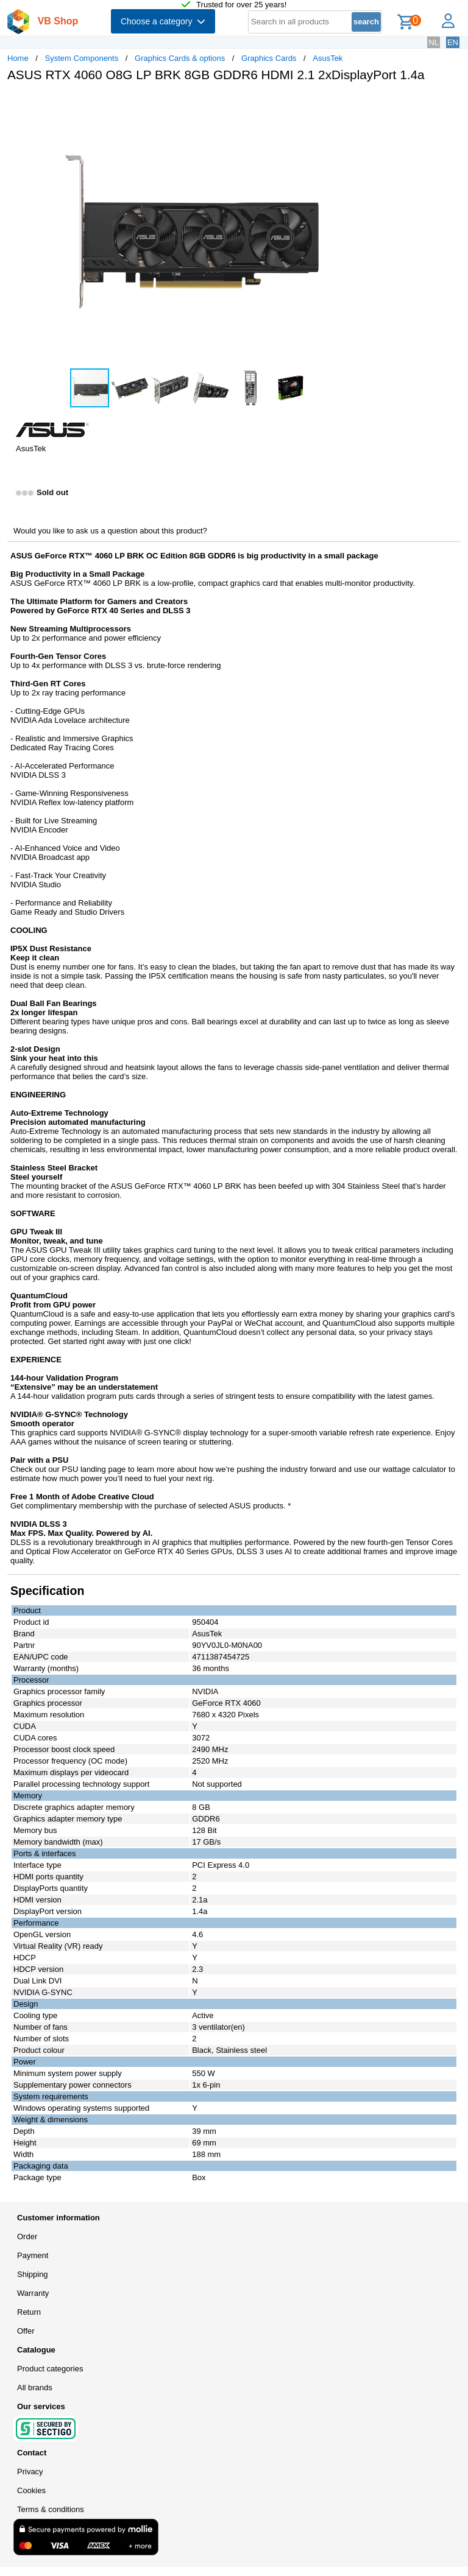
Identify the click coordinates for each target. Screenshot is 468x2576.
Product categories (50, 2368)
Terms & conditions (50, 2509)
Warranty (33, 2293)
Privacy (30, 2471)
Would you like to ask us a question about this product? (110, 530)
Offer (26, 2330)
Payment (32, 2255)
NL (433, 42)
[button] (362, 104)
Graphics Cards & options (180, 58)
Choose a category (163, 21)
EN (452, 42)
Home (18, 58)
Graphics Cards (268, 58)
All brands (34, 2387)
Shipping (32, 2274)
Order (27, 2236)
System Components (82, 58)
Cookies (31, 2490)
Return (29, 2312)
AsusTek (327, 58)
